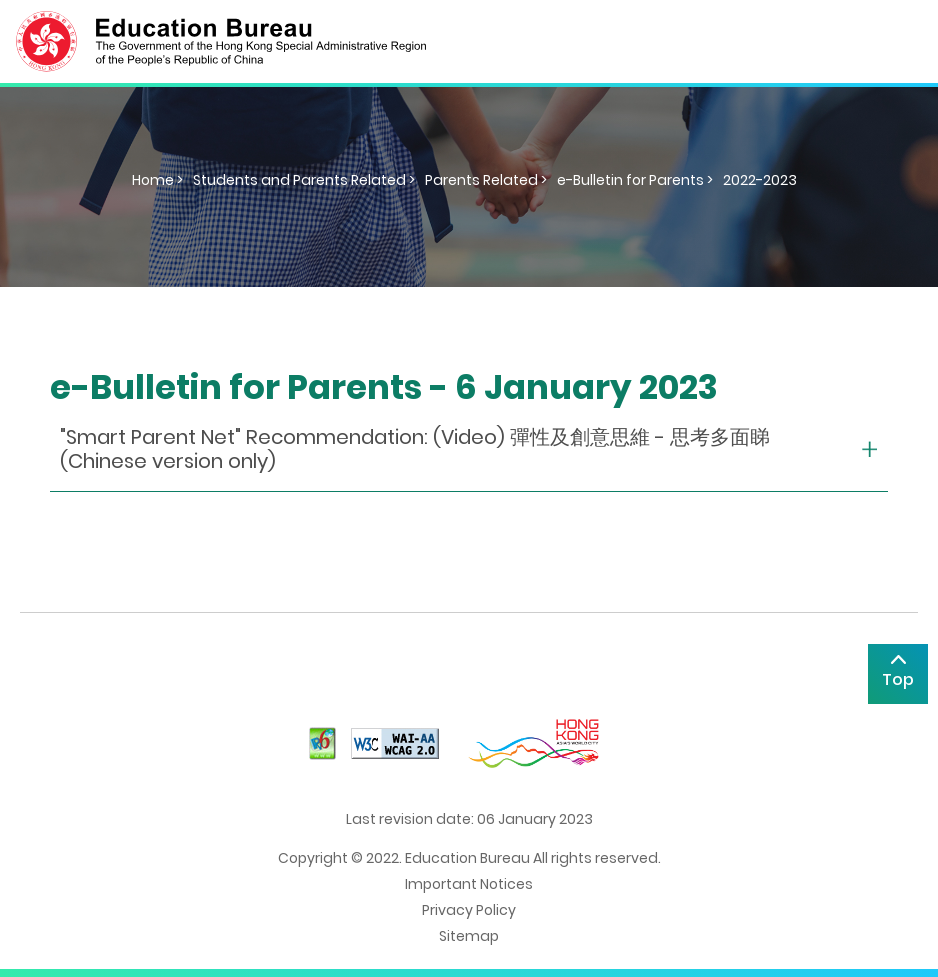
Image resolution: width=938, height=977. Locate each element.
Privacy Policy (469, 910)
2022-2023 (760, 180)
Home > (157, 180)
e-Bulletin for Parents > (635, 180)
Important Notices (469, 884)
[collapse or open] (469, 449)
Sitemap (469, 936)
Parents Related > (486, 180)
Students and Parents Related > (304, 180)
